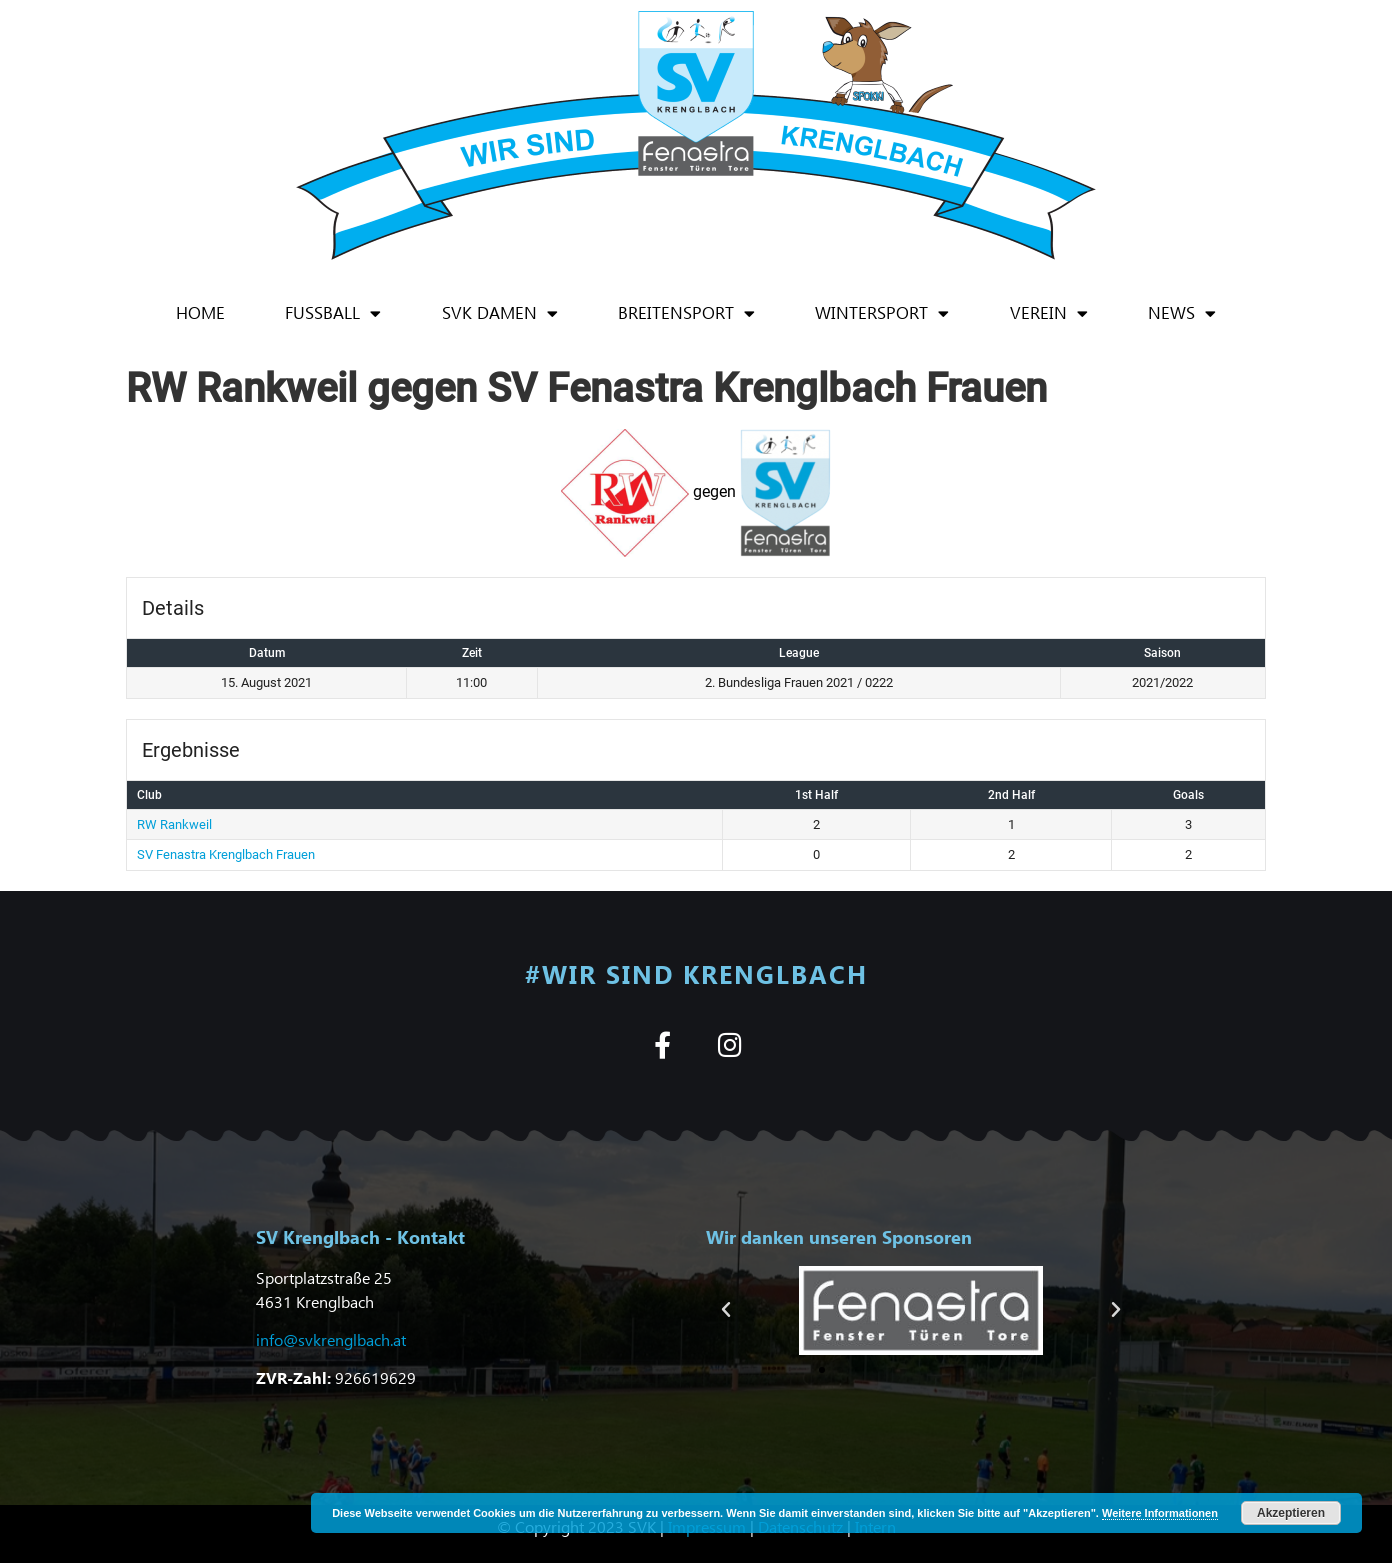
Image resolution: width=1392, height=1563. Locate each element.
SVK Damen (500, 313)
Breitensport (686, 313)
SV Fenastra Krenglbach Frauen (226, 854)
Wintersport (882, 313)
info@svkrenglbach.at (331, 1339)
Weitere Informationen (1160, 1513)
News (1182, 313)
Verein (1049, 313)
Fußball (333, 313)
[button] (726, 1310)
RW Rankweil (174, 824)
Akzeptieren (1291, 1513)
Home (200, 312)
